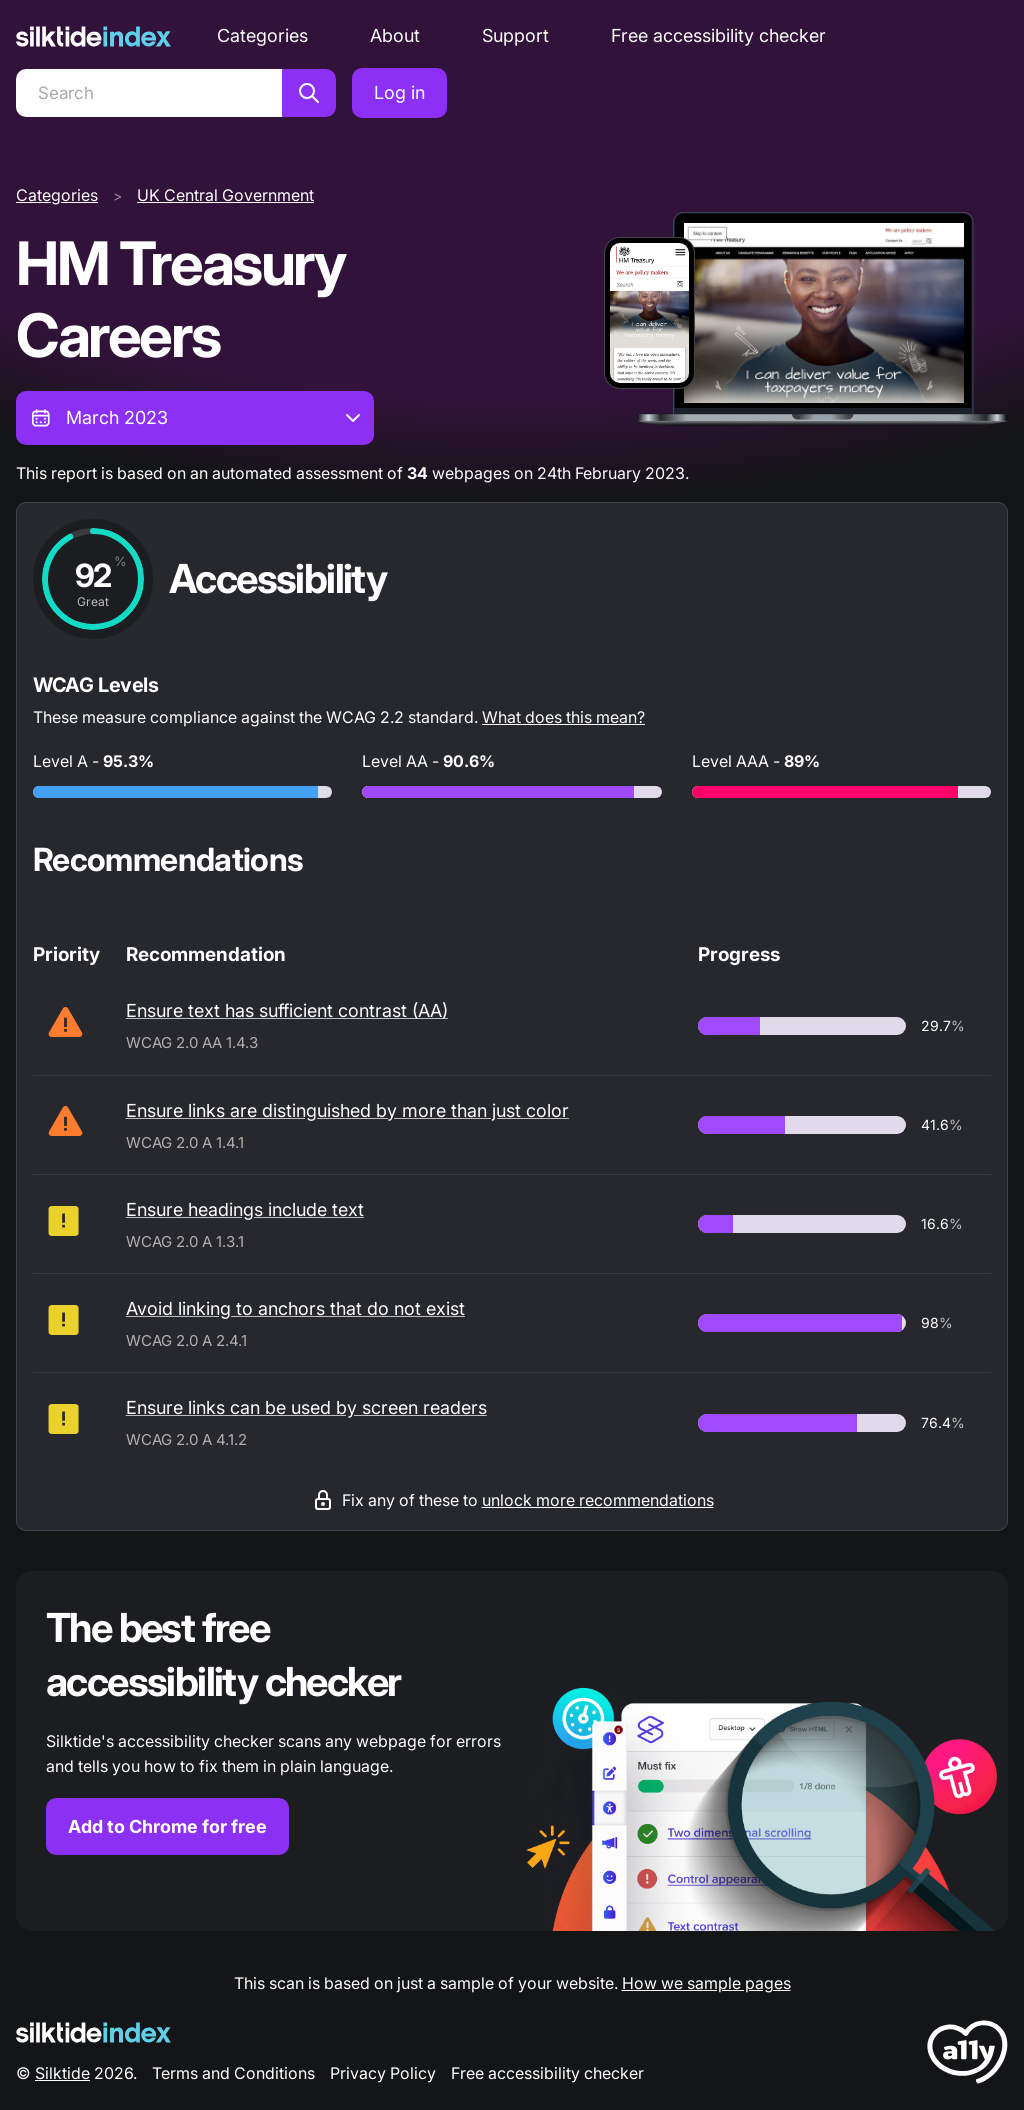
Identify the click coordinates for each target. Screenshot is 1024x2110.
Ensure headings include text (245, 1209)
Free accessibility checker (718, 35)
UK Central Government (225, 195)
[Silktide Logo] (93, 2032)
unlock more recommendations (598, 1500)
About (395, 35)
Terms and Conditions (233, 2073)
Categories (262, 35)
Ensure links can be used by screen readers (306, 1407)
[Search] (149, 93)
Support (515, 35)
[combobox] (195, 418)
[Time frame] (195, 418)
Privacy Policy (383, 2073)
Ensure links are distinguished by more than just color (347, 1110)
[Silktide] (93, 36)
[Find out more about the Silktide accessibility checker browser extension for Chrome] (512, 1751)
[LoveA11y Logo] (967, 2055)
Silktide (62, 2073)
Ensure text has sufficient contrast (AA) (287, 1010)
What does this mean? (563, 717)
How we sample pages (706, 1983)
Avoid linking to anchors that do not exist (295, 1308)
